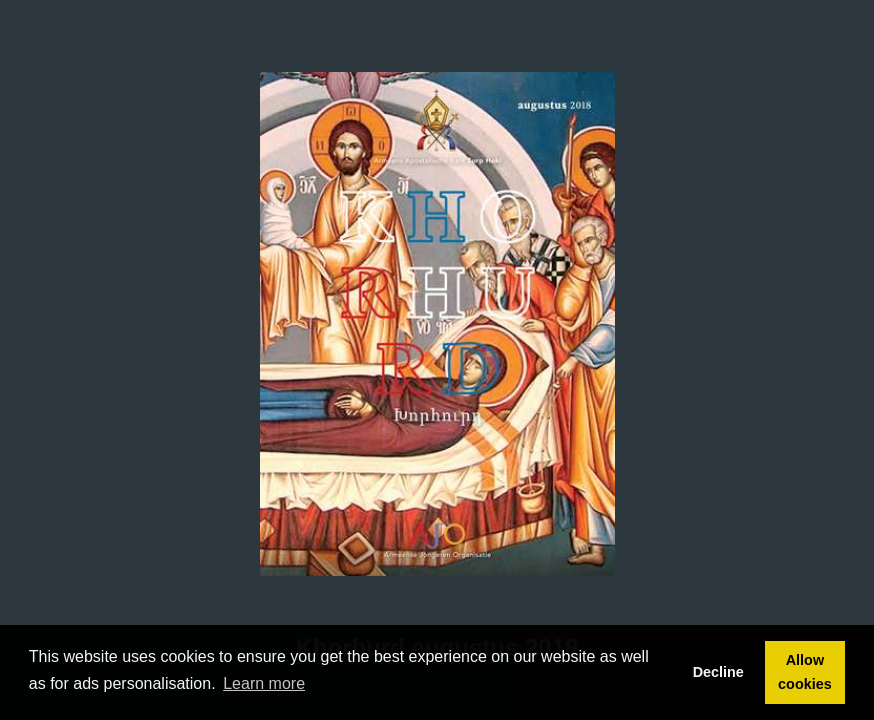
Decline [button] (718, 672)
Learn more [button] (264, 683)
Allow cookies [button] (805, 672)
